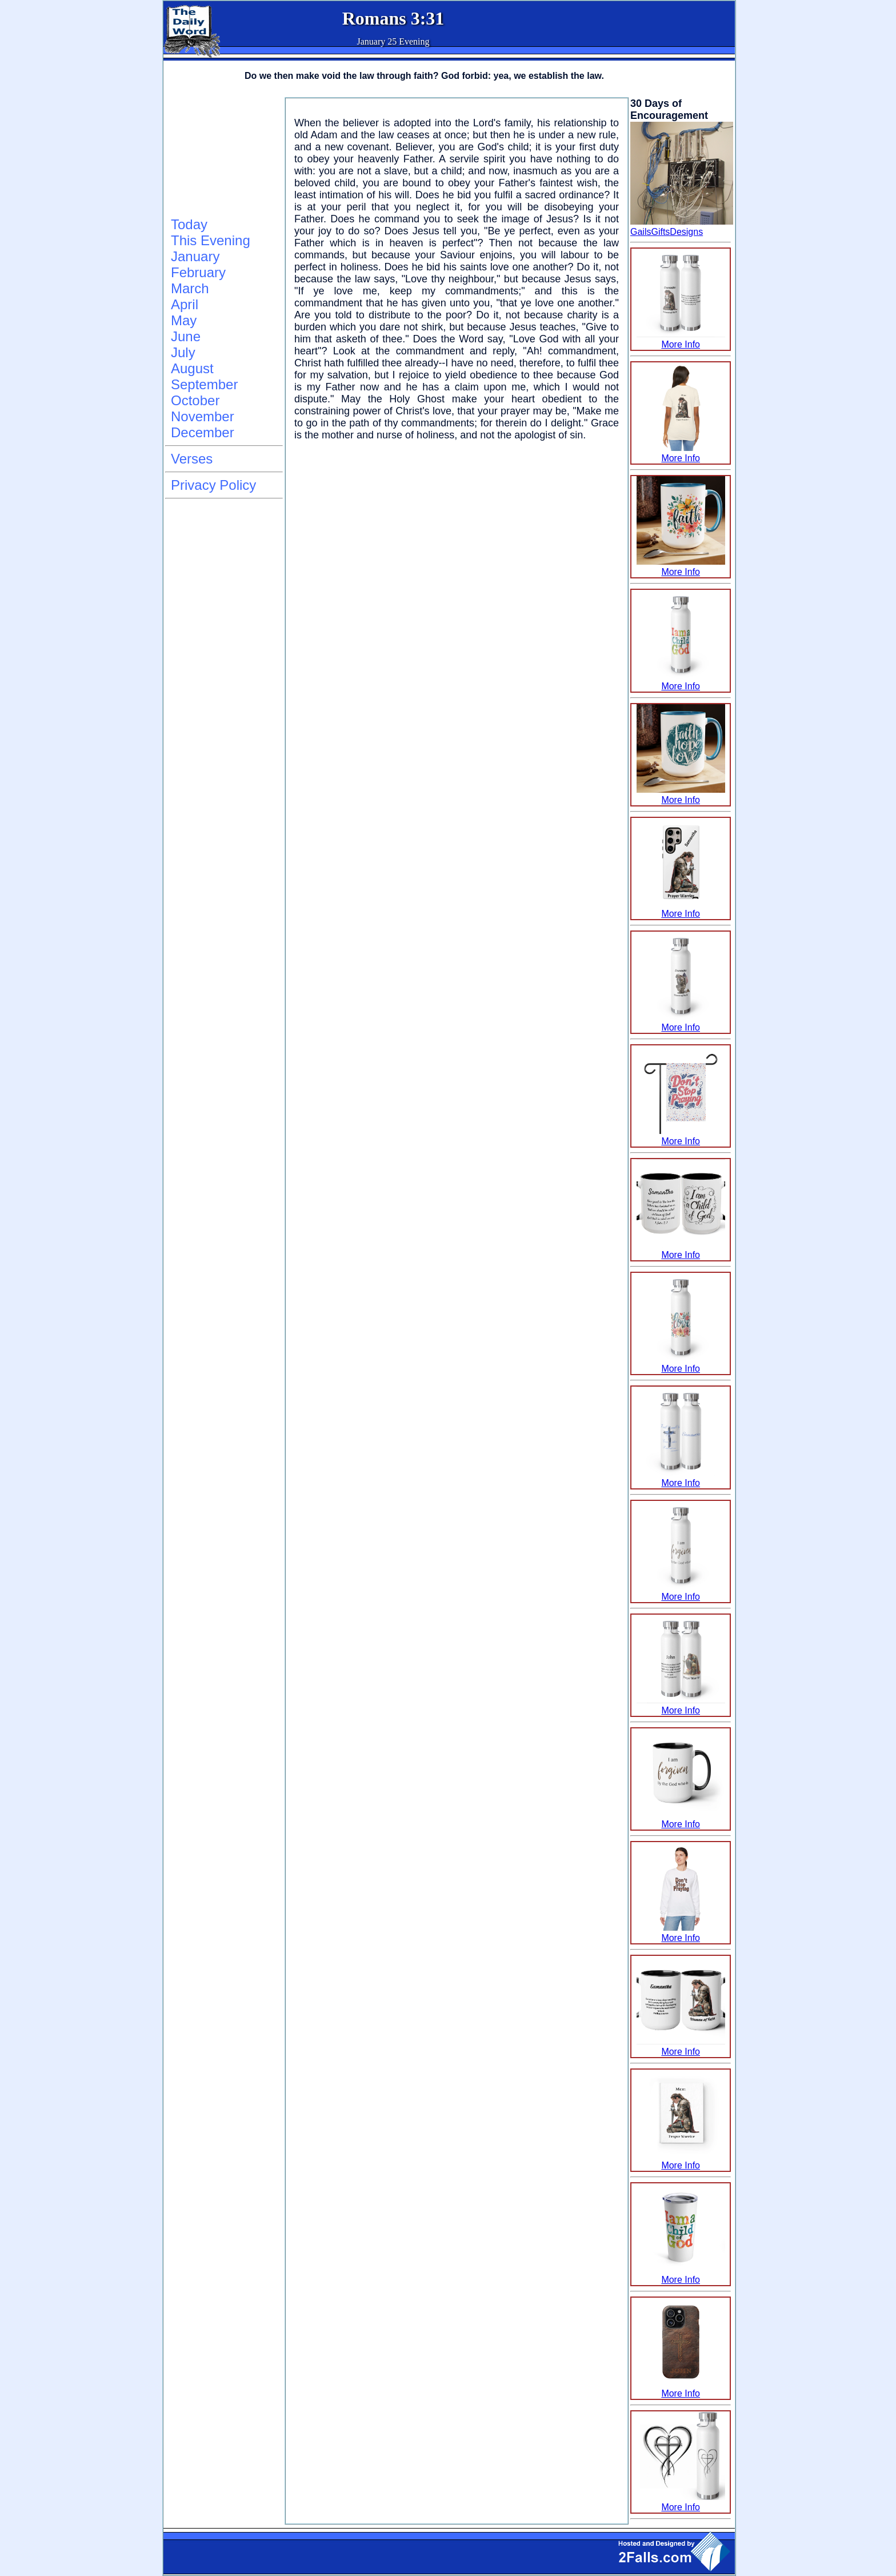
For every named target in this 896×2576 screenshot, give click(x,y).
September (204, 384)
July (183, 352)
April (184, 304)
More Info (681, 339)
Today (189, 224)
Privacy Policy (213, 485)
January (195, 256)
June (186, 336)
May (184, 320)
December (202, 432)
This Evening (210, 240)
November (202, 416)
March (190, 288)
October (195, 400)
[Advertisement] (222, 155)
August (192, 368)
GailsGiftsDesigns (666, 232)
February (198, 272)
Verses (192, 458)
